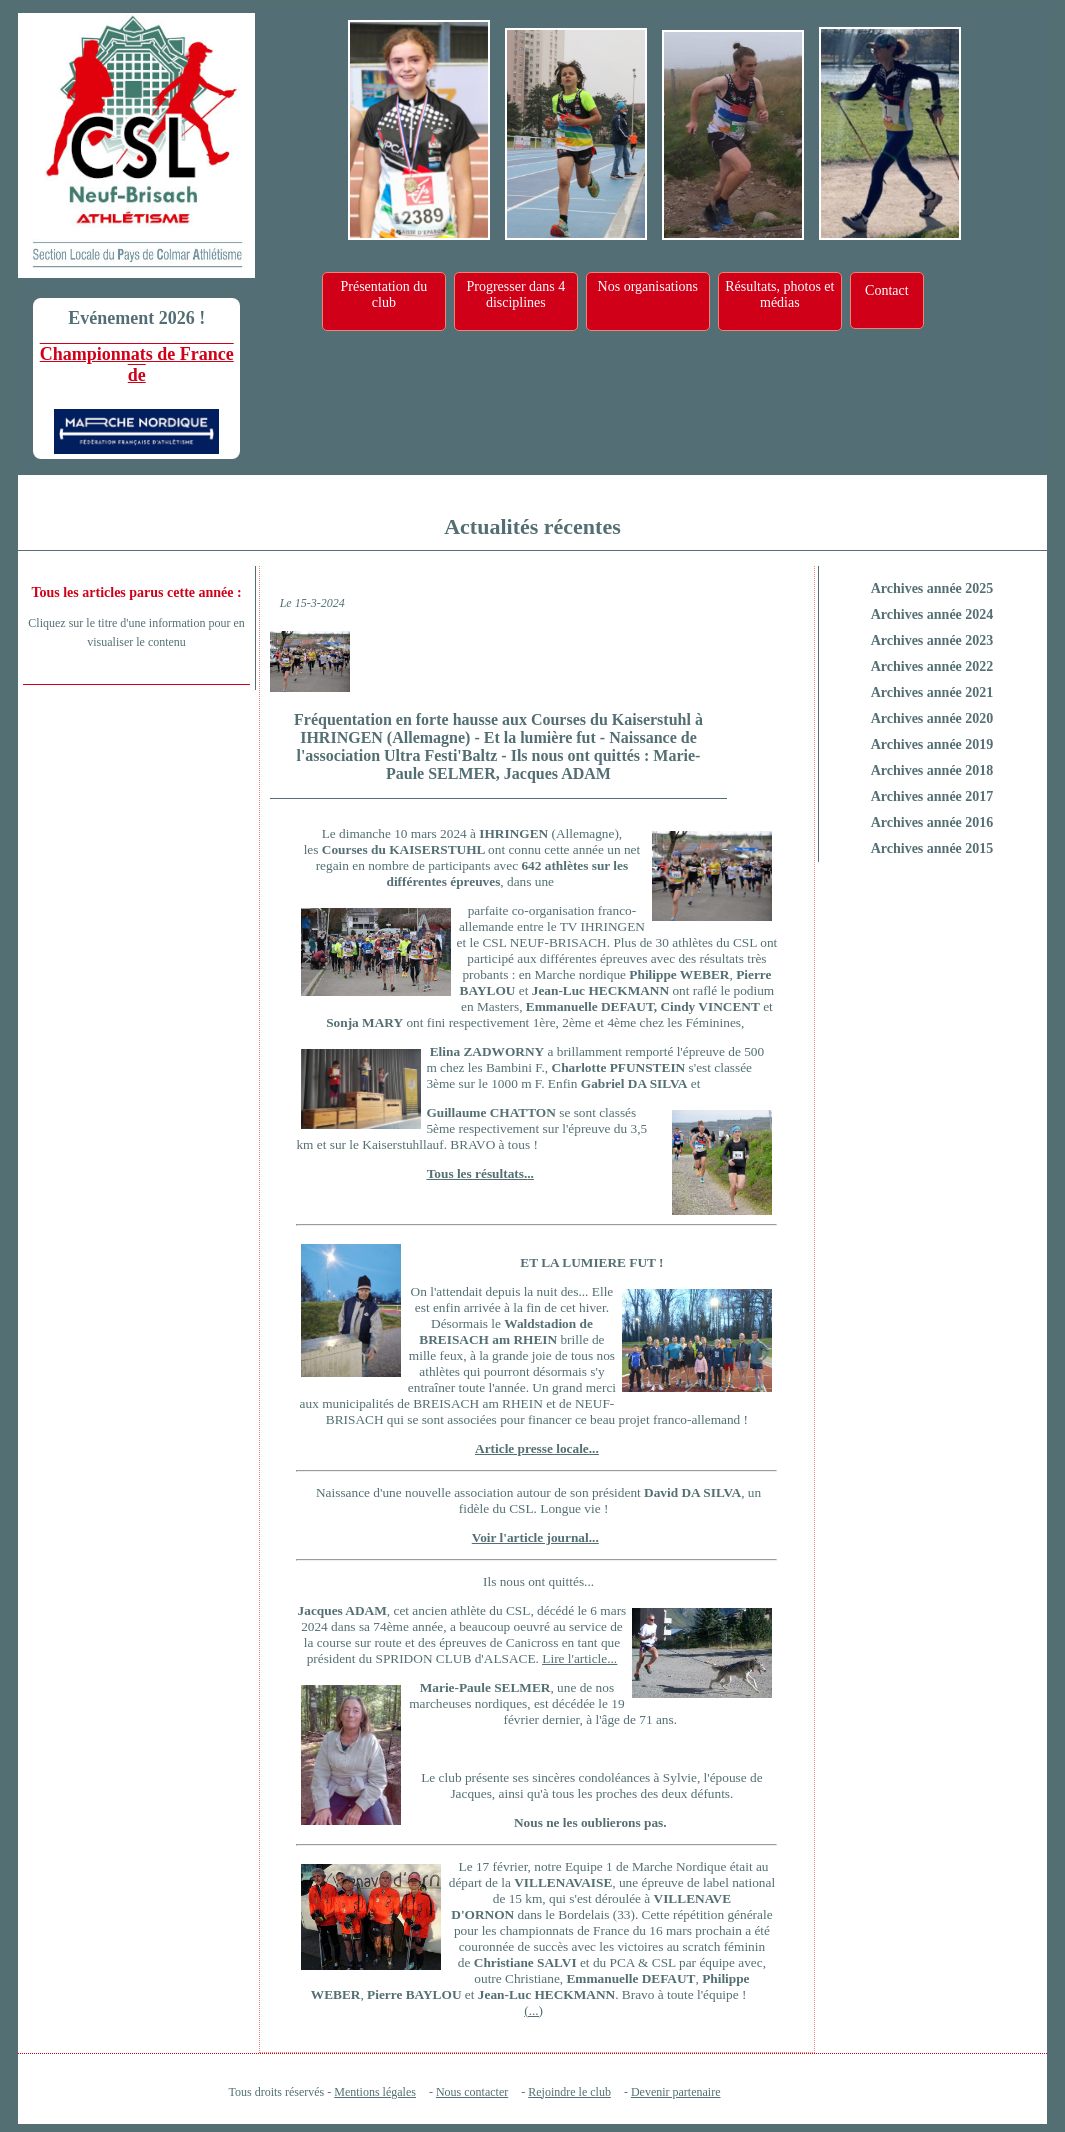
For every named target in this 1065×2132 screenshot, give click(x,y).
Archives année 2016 (932, 822)
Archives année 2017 (932, 796)
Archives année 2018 (932, 770)
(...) (533, 2010)
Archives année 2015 (932, 848)
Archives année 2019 (932, 744)
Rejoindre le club (569, 2092)
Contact (887, 290)
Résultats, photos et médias (779, 294)
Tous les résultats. (477, 1173)
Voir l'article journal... (535, 1537)
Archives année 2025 (932, 588)
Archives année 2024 (932, 614)
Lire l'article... (579, 1658)
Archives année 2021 (932, 692)
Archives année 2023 (932, 640)
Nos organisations (648, 286)
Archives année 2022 (932, 666)
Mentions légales (375, 2092)
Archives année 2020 (932, 718)
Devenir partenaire (676, 2092)
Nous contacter (472, 2092)
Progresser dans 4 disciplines (515, 294)
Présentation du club (383, 294)
